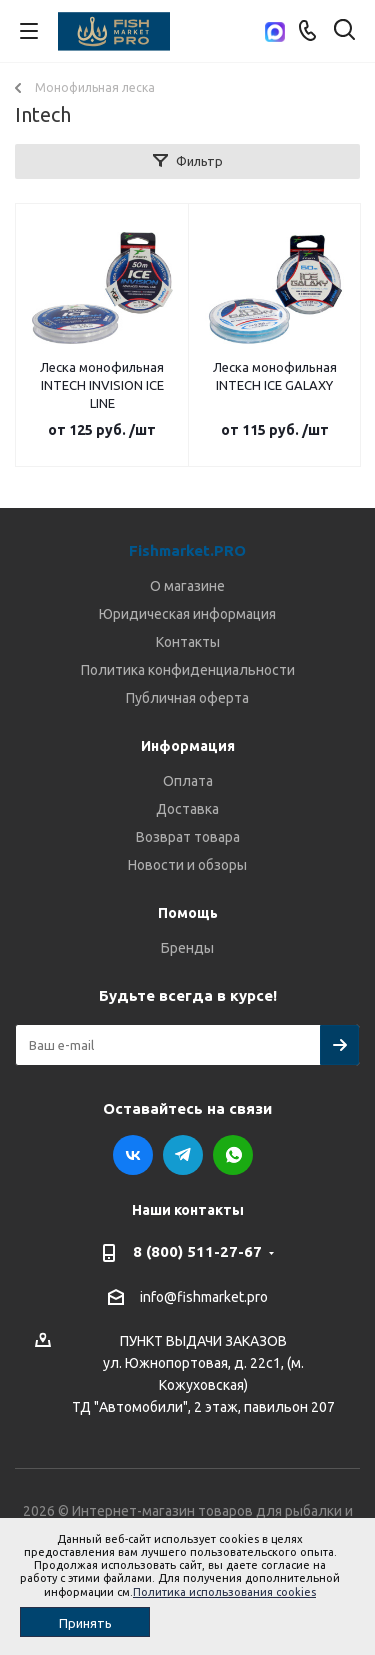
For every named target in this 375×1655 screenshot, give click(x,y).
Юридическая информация (187, 614)
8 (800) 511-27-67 (197, 1251)
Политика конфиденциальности (188, 670)
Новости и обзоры (187, 865)
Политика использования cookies (224, 1592)
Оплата (188, 781)
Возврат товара (188, 837)
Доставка (187, 809)
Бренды (187, 948)
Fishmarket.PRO (187, 550)
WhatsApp (233, 1155)
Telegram (183, 1155)
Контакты (188, 642)
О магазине (187, 586)
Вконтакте (133, 1155)
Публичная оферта (187, 698)
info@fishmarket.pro (204, 1297)
